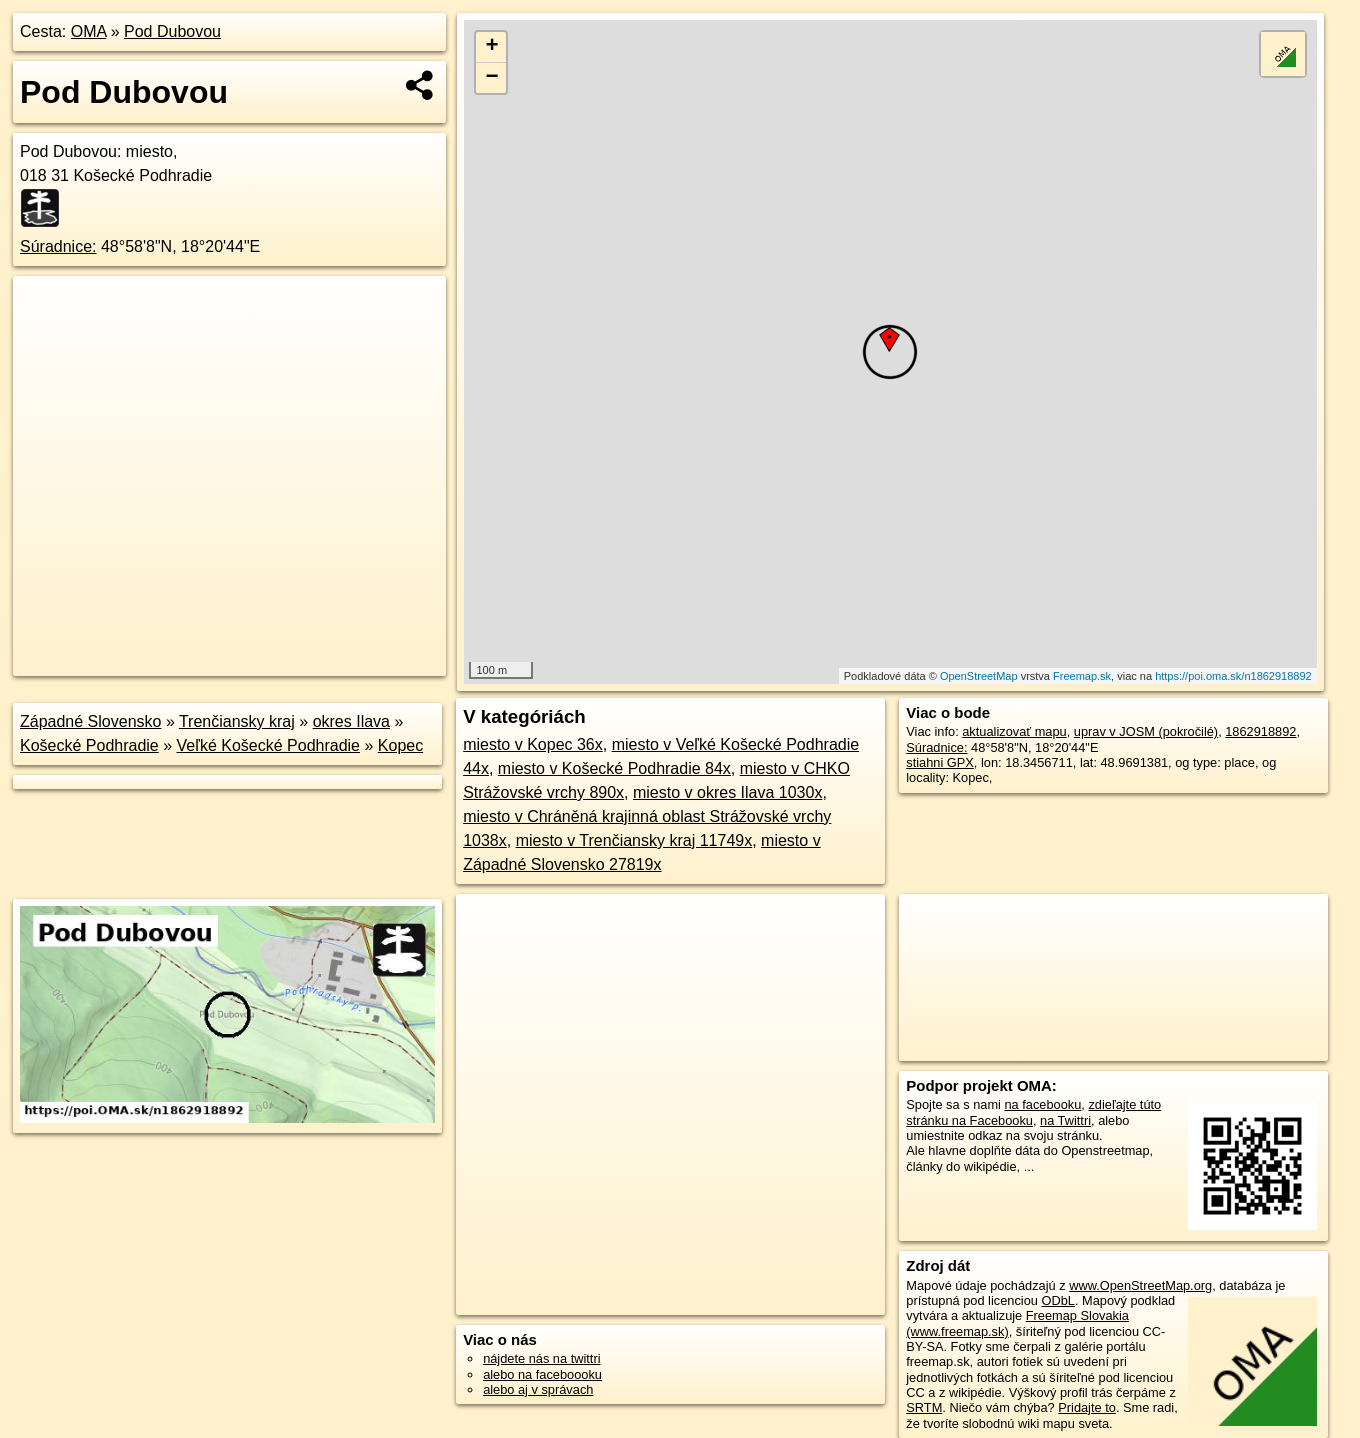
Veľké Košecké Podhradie (268, 745)
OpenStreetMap (979, 676)
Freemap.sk (1082, 676)
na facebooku (1042, 1104)
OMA (89, 31)
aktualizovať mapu (1014, 731)
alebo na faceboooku (542, 1374)
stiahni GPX (940, 762)
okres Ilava (351, 721)
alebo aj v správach (538, 1389)
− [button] (491, 78)
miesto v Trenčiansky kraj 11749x (634, 840)
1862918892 (1260, 731)
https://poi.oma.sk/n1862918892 (1233, 676)
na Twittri (1065, 1120)
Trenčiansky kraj (237, 721)
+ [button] (491, 47)
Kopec (400, 745)
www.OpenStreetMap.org (1140, 1285)
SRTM (924, 1407)
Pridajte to (1087, 1407)
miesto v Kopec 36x (533, 744)
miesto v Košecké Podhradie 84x (614, 768)
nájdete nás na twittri (541, 1358)
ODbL (1057, 1300)
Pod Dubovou (172, 31)
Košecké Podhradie (89, 745)
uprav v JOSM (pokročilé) (1146, 731)
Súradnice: (58, 246)
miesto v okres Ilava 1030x (727, 792)
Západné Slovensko (90, 721)
